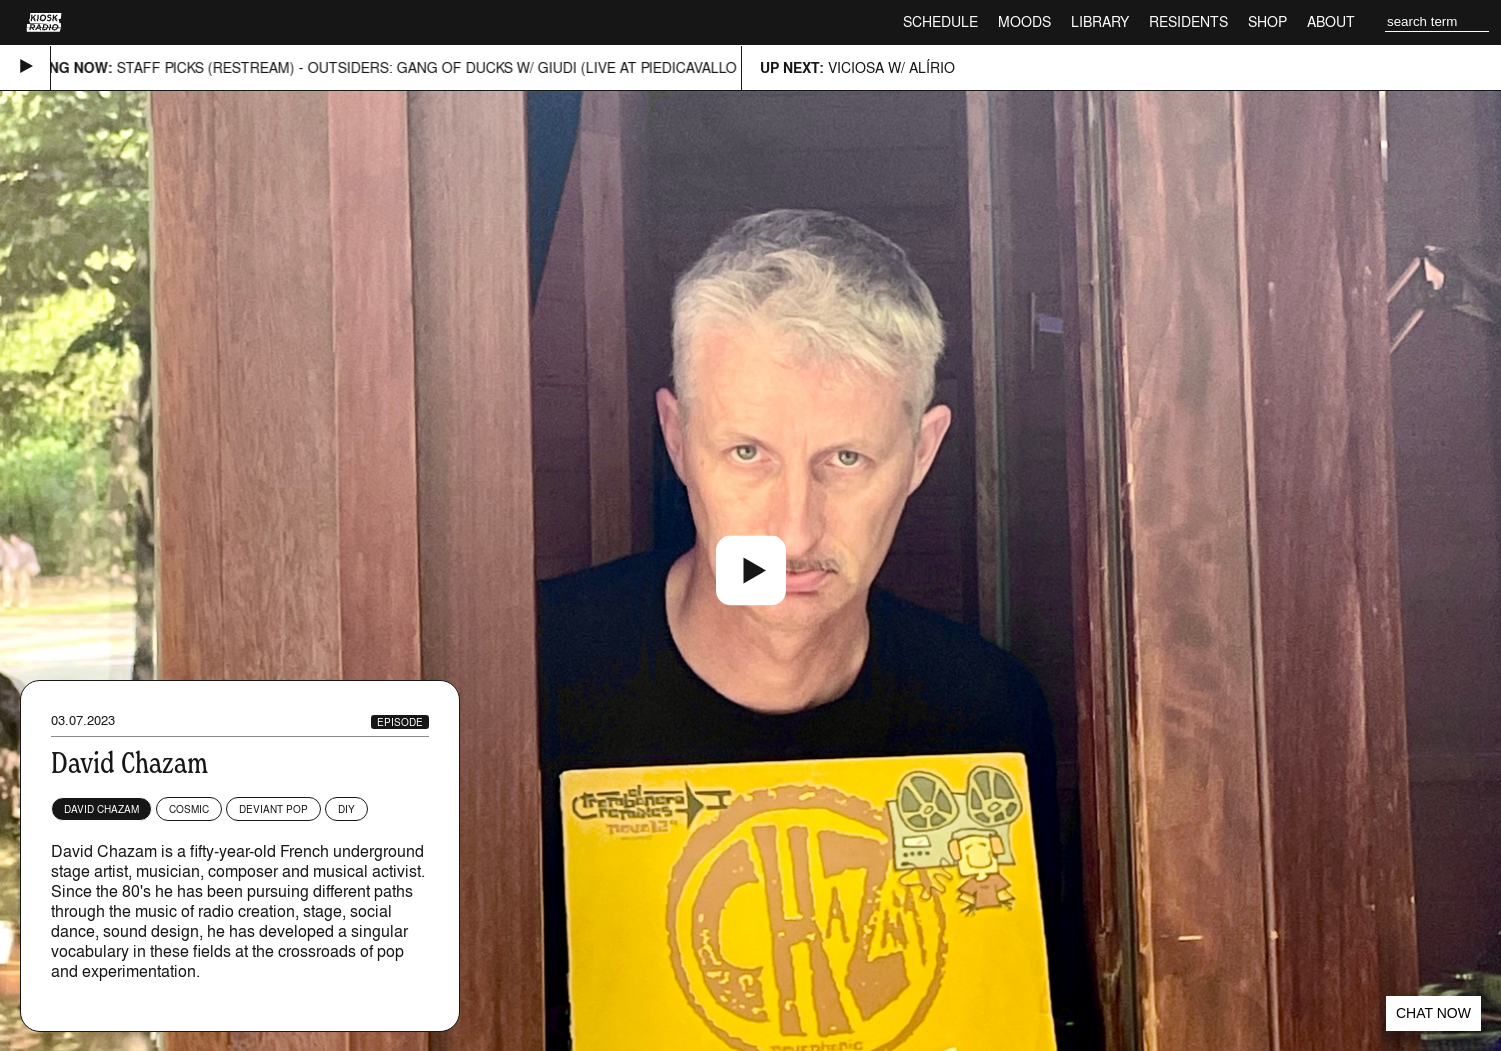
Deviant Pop (273, 809)
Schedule (940, 21)
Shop (1267, 21)
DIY (346, 809)
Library (1100, 21)
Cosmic (189, 809)
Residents (1188, 21)
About (1331, 21)
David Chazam (101, 809)
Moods (1024, 21)
